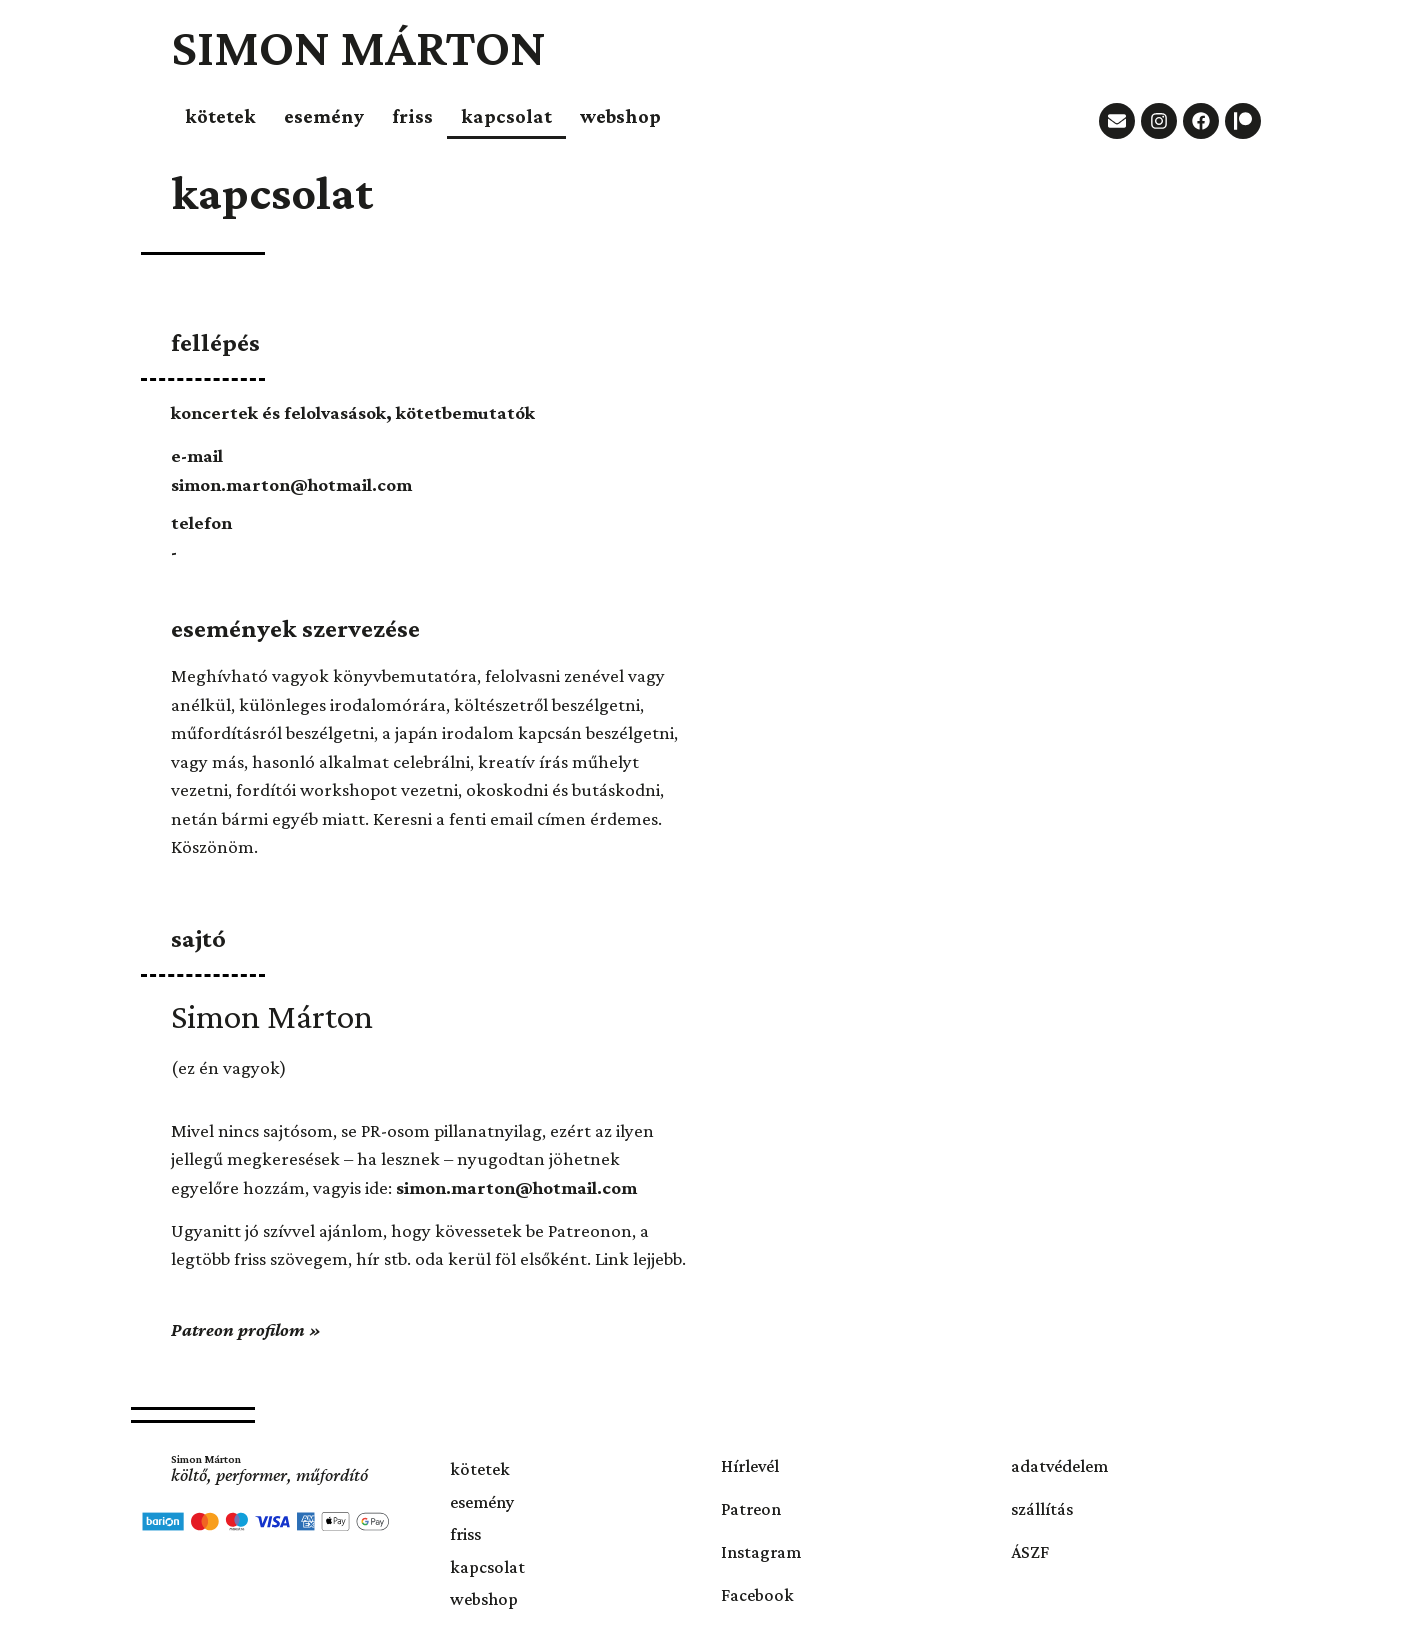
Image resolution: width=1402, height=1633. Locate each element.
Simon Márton (358, 46)
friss (412, 116)
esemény (324, 116)
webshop (620, 116)
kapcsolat (506, 116)
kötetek (220, 116)
